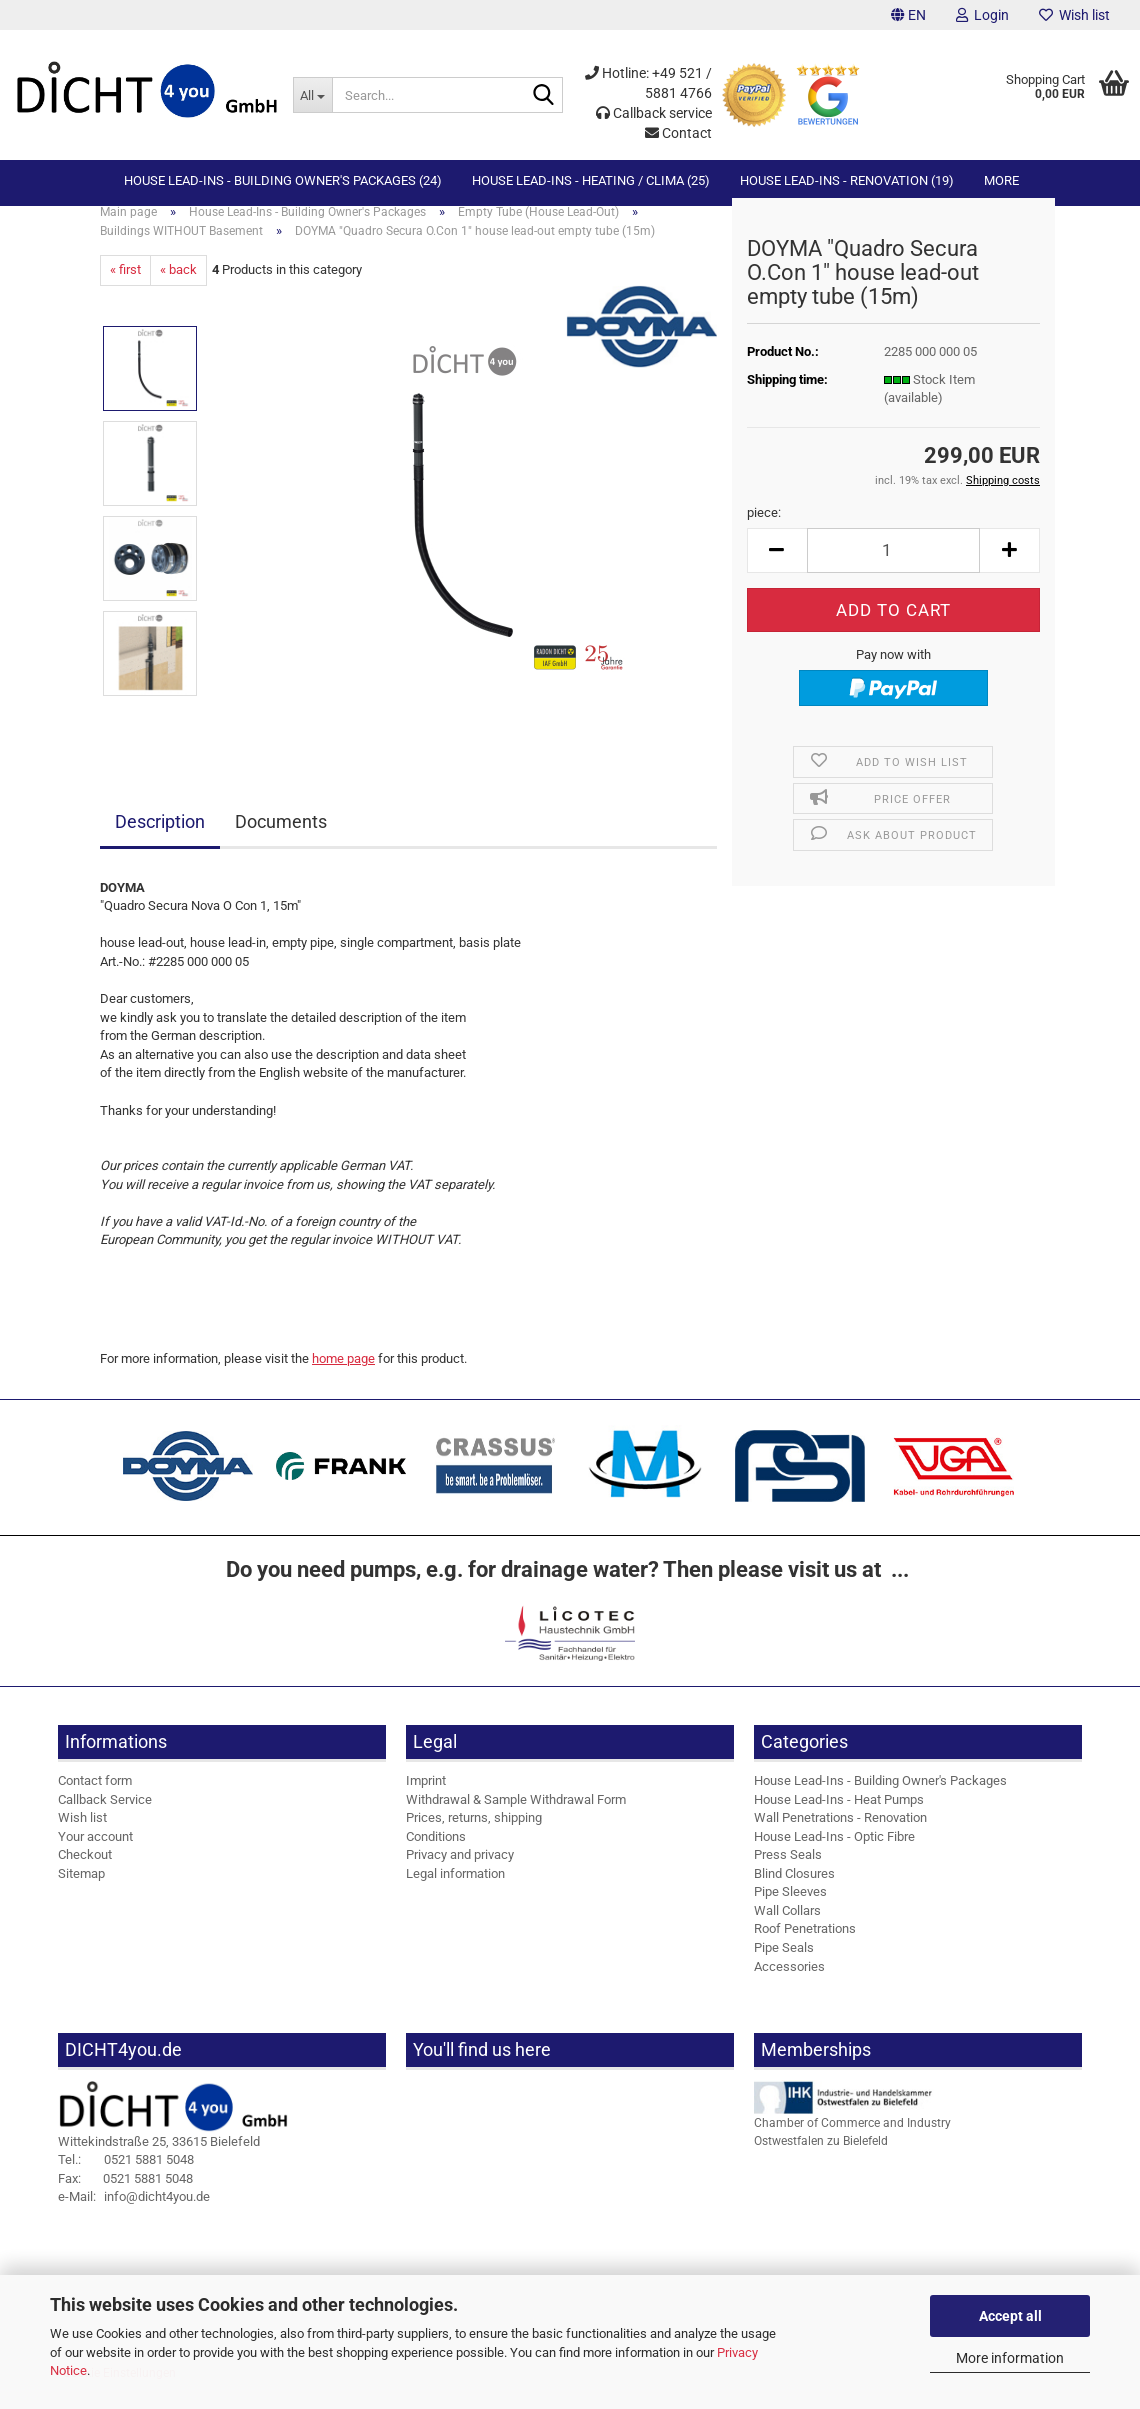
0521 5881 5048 (126, 2176)
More (1001, 180)
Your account (95, 1853)
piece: (764, 529)
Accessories (789, 1982)
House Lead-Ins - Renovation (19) (847, 180)
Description (160, 838)
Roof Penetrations (805, 1945)
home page (343, 1375)
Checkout (85, 1871)
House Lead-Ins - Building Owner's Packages (880, 1797)
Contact (678, 133)
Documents (281, 838)
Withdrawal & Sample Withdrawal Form (516, 1815)
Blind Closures (794, 1890)
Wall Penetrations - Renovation (840, 1834)
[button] (908, 15)
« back (178, 286)
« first (125, 286)
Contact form (95, 1797)
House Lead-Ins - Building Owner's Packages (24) (283, 180)
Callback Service (105, 1815)
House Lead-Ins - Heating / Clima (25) (591, 180)
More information (1010, 2358)
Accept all (1010, 2316)
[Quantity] (893, 567)
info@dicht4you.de (134, 2213)
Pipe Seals (784, 1964)
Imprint (426, 1797)
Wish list (1074, 15)
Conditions (436, 1853)
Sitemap (81, 1890)
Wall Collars (787, 1927)
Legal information (455, 1890)
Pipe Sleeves (790, 1908)
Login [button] (982, 15)
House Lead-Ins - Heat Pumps (839, 1815)
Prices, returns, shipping (474, 1834)
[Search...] (313, 95)
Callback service (654, 113)
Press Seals (788, 1871)
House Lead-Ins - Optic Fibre (834, 1853)
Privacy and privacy (460, 1871)
